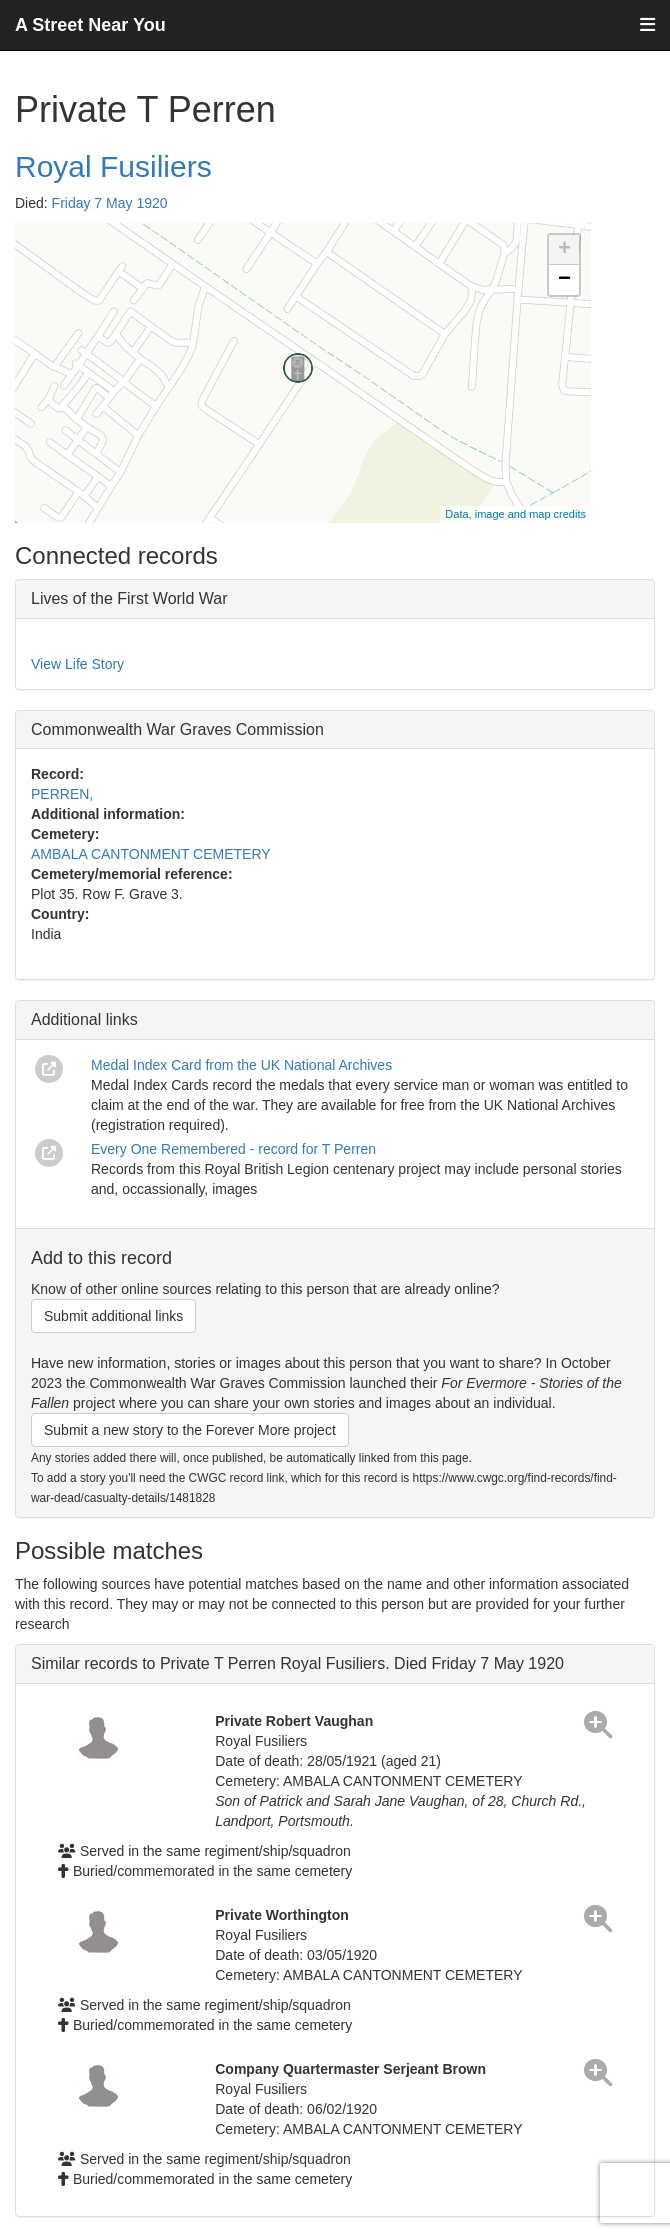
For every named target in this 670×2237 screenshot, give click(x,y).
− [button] (564, 280)
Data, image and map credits (515, 514)
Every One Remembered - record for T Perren (233, 1149)
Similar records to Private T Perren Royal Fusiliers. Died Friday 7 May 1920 (297, 1663)
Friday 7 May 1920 (110, 203)
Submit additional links (113, 1316)
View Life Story (77, 664)
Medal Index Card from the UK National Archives (241, 1065)
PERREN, (62, 794)
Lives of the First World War (129, 598)
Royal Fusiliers (113, 166)
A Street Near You (90, 25)
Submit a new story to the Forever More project (190, 1430)
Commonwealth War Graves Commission (177, 729)
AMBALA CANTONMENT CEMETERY (151, 854)
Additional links (84, 1019)
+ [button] (564, 250)
